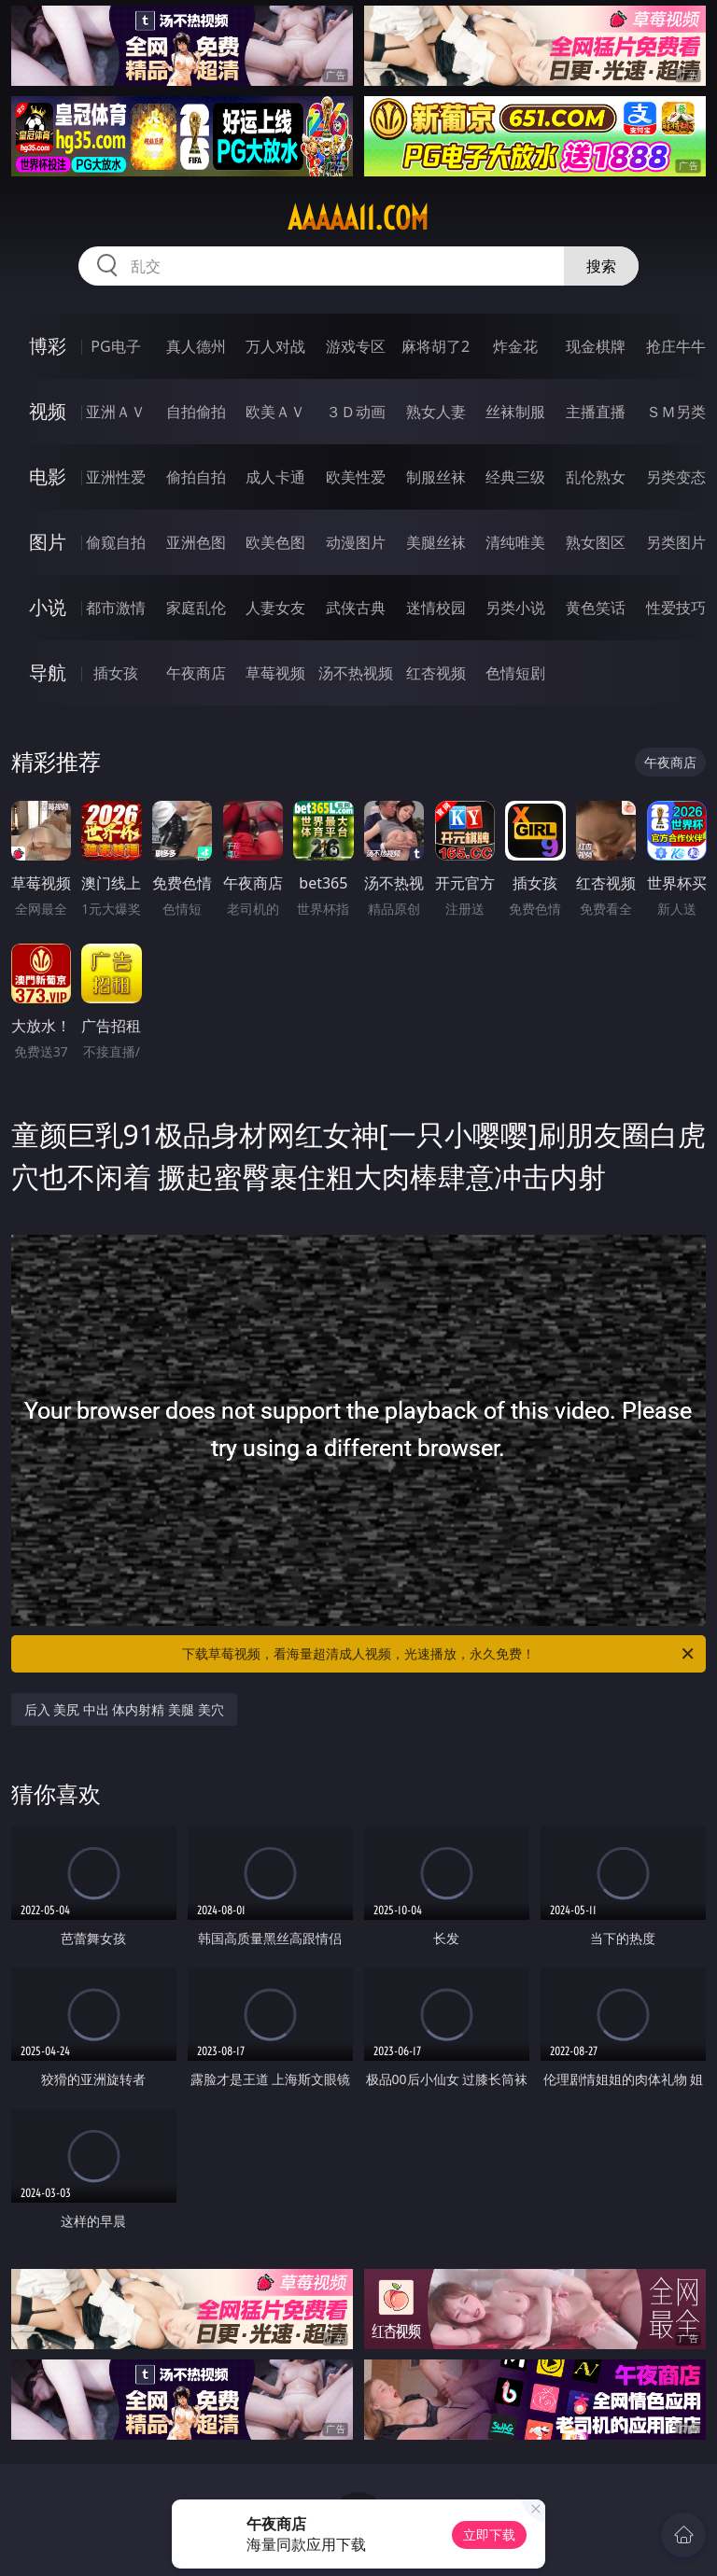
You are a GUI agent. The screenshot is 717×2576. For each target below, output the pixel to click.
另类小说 (515, 607)
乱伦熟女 (596, 477)
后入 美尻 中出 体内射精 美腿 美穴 (124, 1709)
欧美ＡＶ (275, 411)
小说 (47, 607)
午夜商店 (196, 673)
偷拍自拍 (196, 477)
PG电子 (115, 346)
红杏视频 (436, 673)
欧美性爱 (356, 477)
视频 (47, 411)
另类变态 (676, 477)
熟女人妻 (436, 411)
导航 (47, 672)
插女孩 (115, 673)
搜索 (601, 266)
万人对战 (275, 346)
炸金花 (515, 346)
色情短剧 (515, 673)
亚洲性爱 (116, 477)
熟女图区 (596, 542)
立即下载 (489, 2534)
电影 (47, 476)
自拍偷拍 (196, 411)
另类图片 (676, 542)
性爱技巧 (676, 607)
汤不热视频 (355, 673)
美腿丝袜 (436, 542)
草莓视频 (275, 673)
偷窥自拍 (116, 542)
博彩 (47, 345)
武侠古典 (356, 607)
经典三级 (515, 477)
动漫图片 (356, 542)
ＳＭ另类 (676, 411)
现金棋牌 (596, 346)
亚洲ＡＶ (116, 411)
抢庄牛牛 (676, 346)
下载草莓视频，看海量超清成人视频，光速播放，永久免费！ (439, 1654)
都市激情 (116, 607)
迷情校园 (436, 607)
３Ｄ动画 (356, 411)
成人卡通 (275, 477)
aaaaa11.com (358, 218)
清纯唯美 (515, 542)
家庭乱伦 (196, 607)
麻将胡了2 (435, 346)
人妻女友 (275, 607)
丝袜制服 (515, 411)
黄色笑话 (596, 607)
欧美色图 (275, 542)
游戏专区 (356, 346)
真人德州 (196, 346)
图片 (47, 541)
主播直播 (596, 411)
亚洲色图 (196, 542)
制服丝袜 (436, 477)
